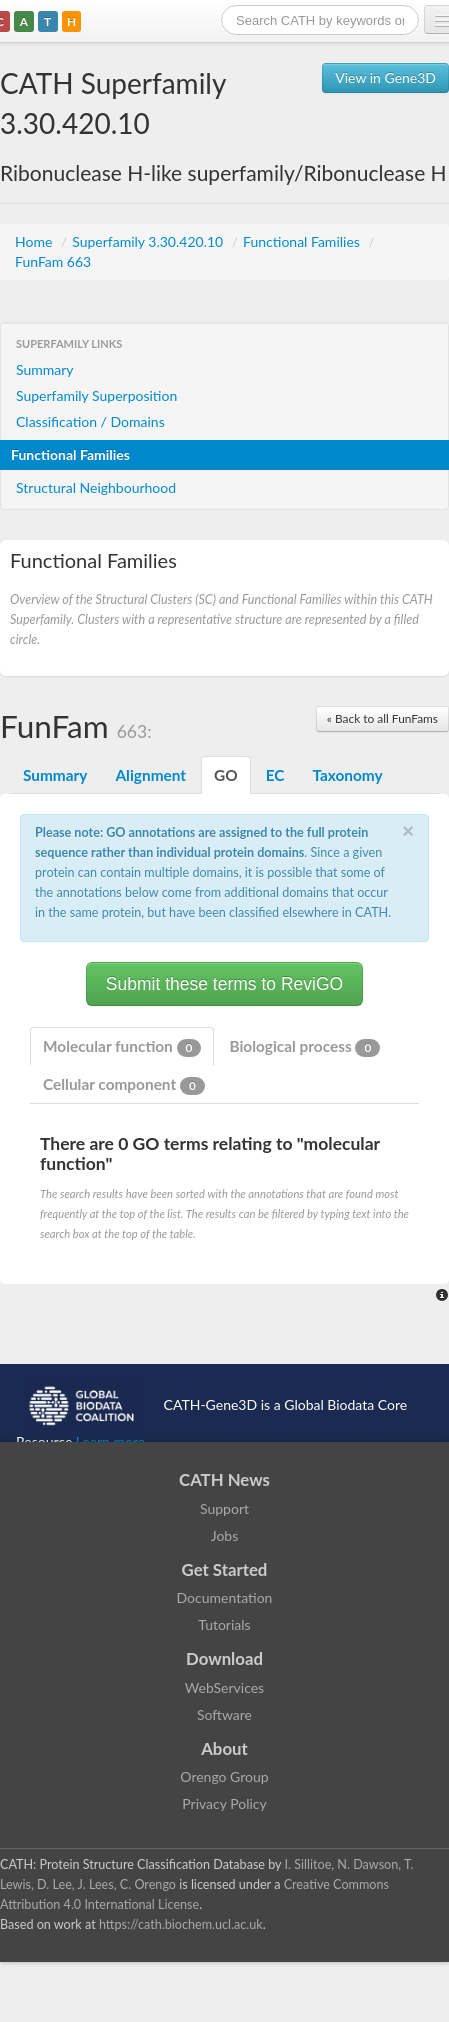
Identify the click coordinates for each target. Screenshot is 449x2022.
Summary (45, 369)
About (224, 1748)
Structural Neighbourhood (96, 487)
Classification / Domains (90, 421)
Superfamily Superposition (96, 395)
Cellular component (124, 1085)
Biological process (304, 1047)
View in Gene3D (385, 77)
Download (224, 1658)
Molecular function (122, 1047)
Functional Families (303, 241)
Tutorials (224, 1624)
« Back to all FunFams (382, 718)
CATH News (224, 1479)
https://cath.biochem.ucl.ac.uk (181, 1924)
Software (224, 1714)
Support (224, 1508)
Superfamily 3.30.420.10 (149, 241)
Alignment (150, 775)
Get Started (225, 1569)
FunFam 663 (53, 261)
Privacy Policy (224, 1803)
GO (226, 775)
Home (35, 241)
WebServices (224, 1687)
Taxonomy (347, 775)
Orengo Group (224, 1776)
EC (275, 775)
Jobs (225, 1535)
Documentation (225, 1597)
